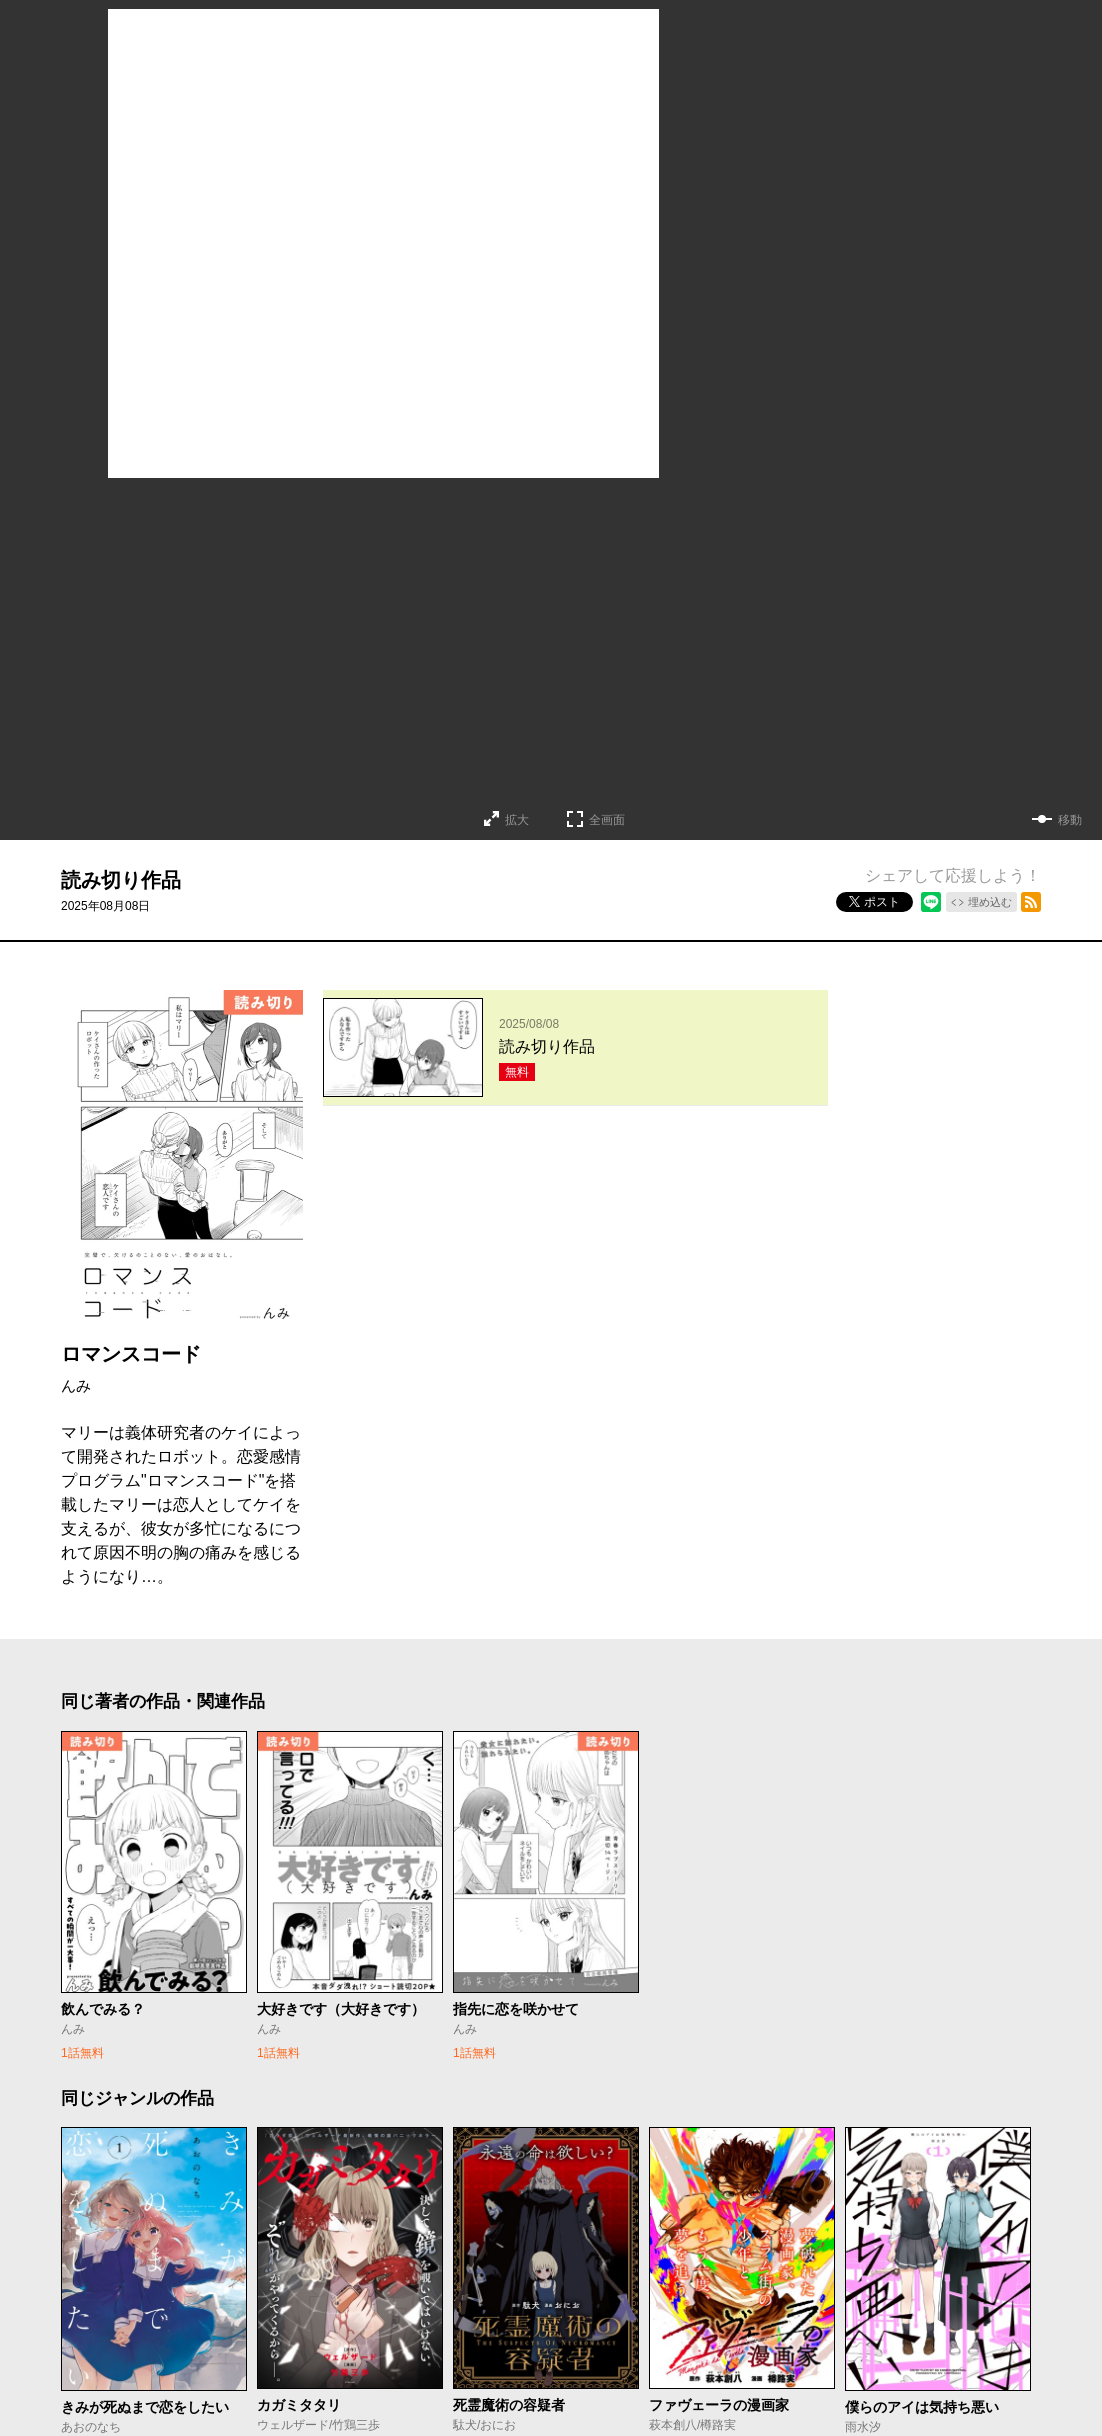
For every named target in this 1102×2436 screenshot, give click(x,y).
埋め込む (990, 902)
